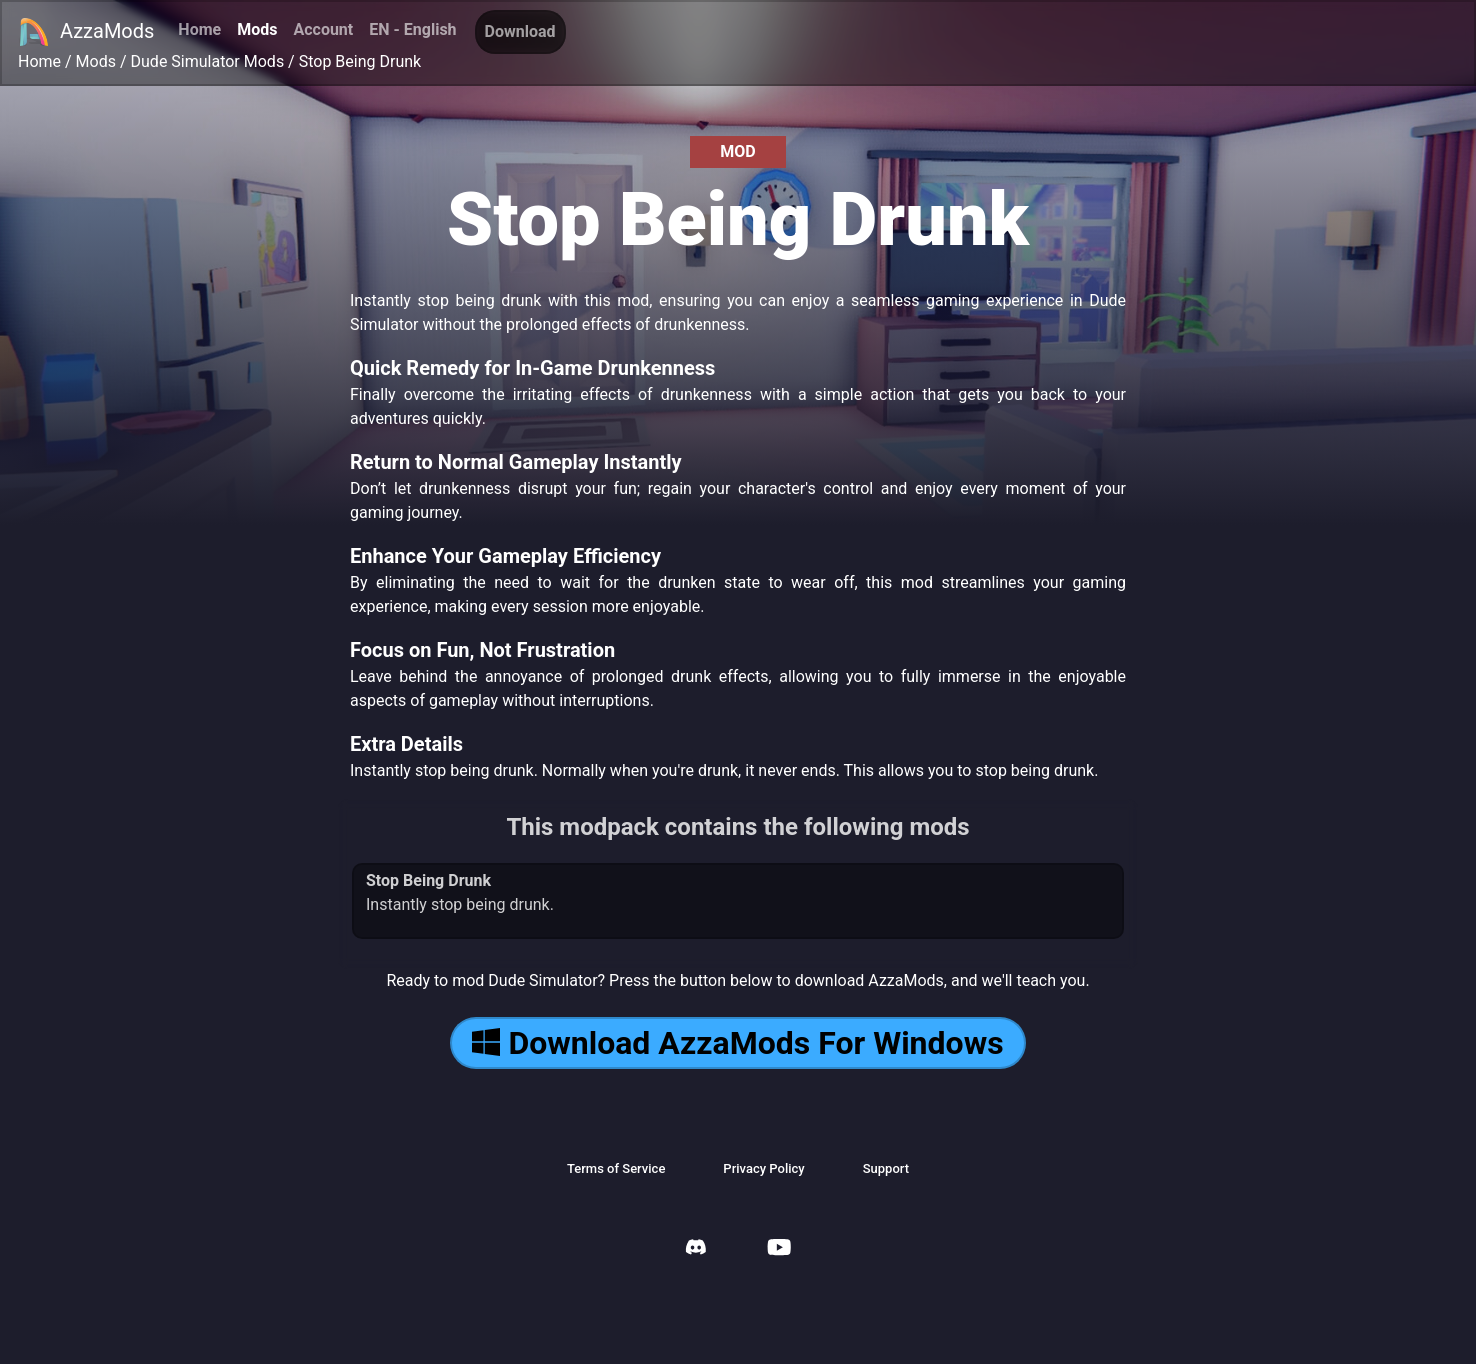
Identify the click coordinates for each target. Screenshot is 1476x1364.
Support (886, 1168)
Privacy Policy (763, 1168)
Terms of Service (616, 1168)
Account (323, 29)
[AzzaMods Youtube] (779, 1249)
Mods (257, 29)
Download (520, 31)
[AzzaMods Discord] (696, 1249)
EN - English (412, 29)
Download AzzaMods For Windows (737, 1043)
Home (199, 29)
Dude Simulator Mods (208, 61)
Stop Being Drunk (360, 61)
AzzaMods (86, 32)
